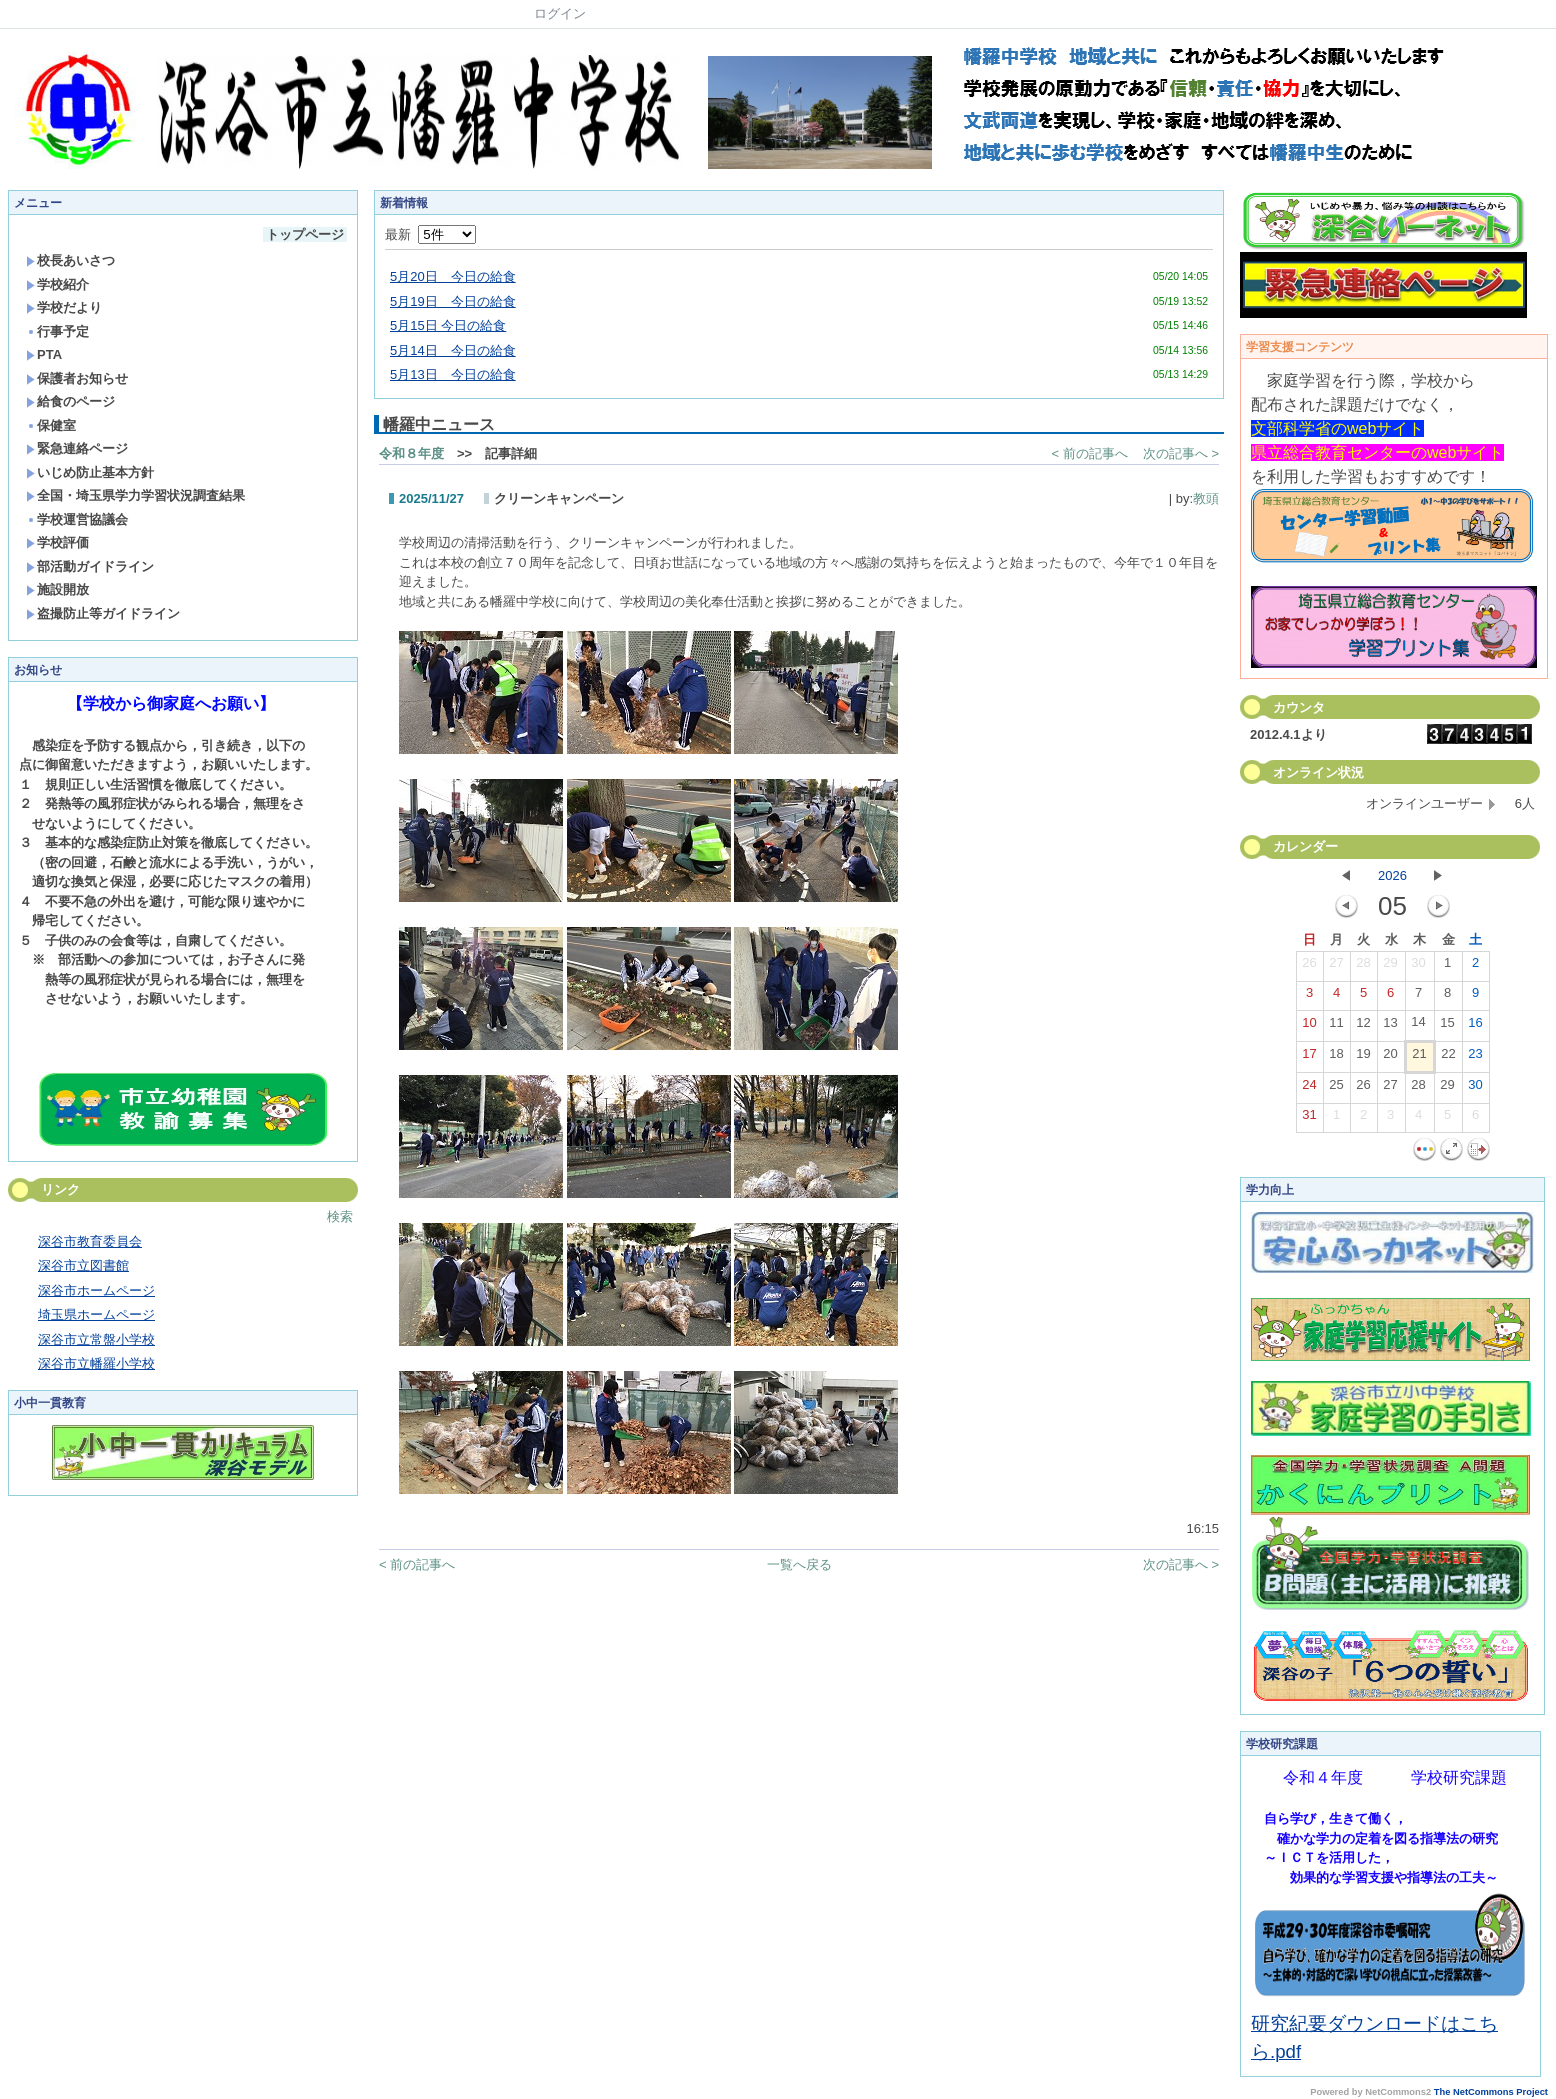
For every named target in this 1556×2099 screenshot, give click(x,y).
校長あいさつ (70, 260)
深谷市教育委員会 (90, 1241)
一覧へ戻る (799, 1564)
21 (1419, 1058)
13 (1390, 1027)
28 (1363, 967)
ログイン (560, 13)
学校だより (64, 307)
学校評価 (57, 542)
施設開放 (57, 589)
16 (1475, 1027)
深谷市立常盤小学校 (96, 1339)
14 (1418, 1026)
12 (1363, 1027)
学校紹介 (57, 284)
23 (1475, 1058)
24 (1309, 1089)
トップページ (305, 234)
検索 (340, 1216)
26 (1309, 967)
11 (1336, 1027)
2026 (1392, 875)
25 (1336, 1089)
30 (1418, 967)
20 (1390, 1058)
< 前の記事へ (1090, 453)
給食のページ (70, 401)
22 (1448, 1058)
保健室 (51, 425)
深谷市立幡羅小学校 (96, 1363)
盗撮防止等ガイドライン (103, 613)
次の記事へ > (1181, 453)
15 (1447, 1027)
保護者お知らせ (77, 378)
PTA (44, 354)
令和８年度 (411, 453)
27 (1336, 967)
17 (1309, 1058)
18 (1336, 1058)
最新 (430, 234)
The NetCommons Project (1491, 2092)
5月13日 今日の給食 (453, 374)
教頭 (1206, 498)
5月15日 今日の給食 (448, 325)
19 (1363, 1058)
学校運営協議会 (77, 519)
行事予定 (57, 331)
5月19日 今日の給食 (453, 301)
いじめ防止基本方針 (90, 472)
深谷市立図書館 (83, 1265)
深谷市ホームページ (96, 1290)
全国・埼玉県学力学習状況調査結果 (135, 495)
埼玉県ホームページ (96, 1314)
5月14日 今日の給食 (453, 350)
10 (1309, 1027)
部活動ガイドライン (90, 566)
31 (1309, 1119)
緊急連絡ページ (77, 448)
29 (1390, 967)
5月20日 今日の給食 (453, 276)
